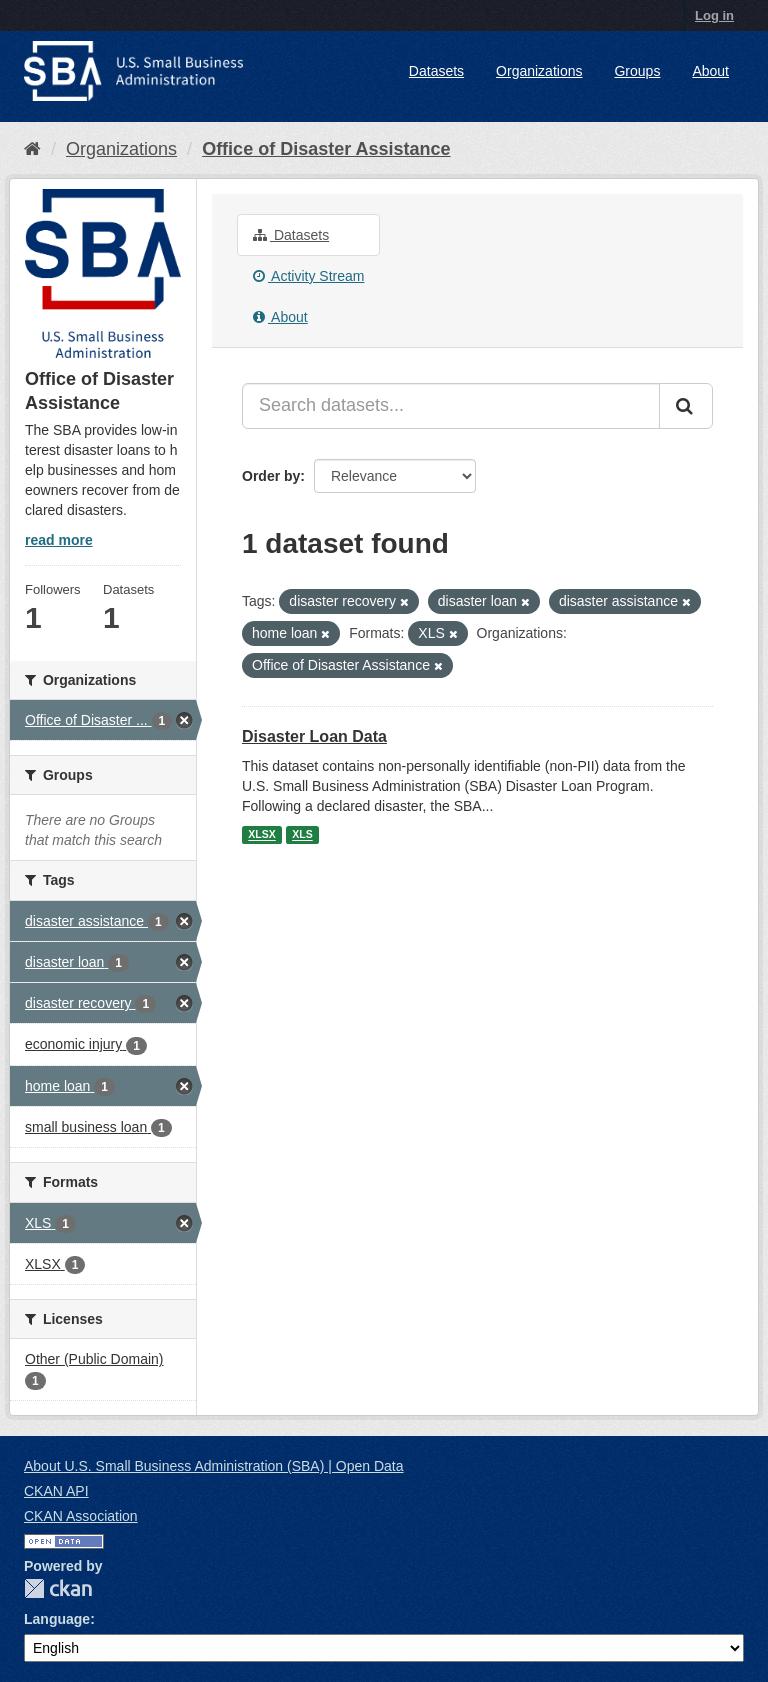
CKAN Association (81, 1516)
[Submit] (686, 406)
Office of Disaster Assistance (326, 149)
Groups (637, 71)
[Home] (32, 149)
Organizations (539, 71)
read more (59, 540)
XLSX (261, 835)
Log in (714, 15)
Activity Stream (308, 276)
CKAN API (56, 1491)
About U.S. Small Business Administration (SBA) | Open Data (213, 1466)
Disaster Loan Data (314, 736)
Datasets (436, 71)
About (710, 71)
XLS (302, 835)
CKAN (58, 1588)
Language (57, 1619)
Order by (271, 476)
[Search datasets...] (451, 406)
